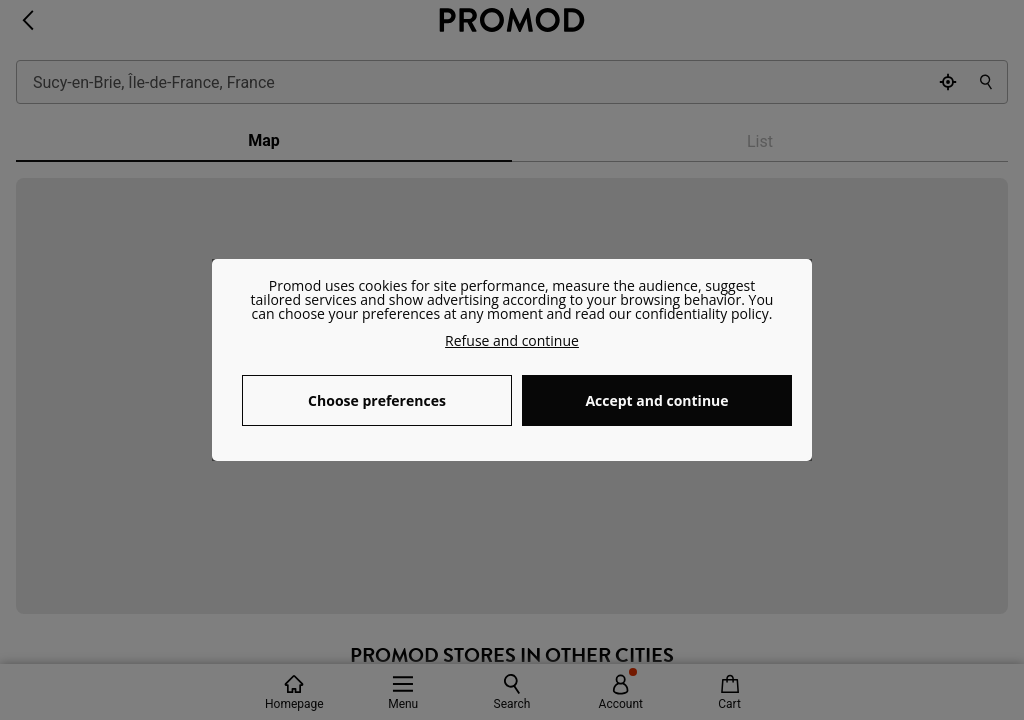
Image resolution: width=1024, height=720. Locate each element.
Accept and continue (656, 400)
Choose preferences (377, 400)
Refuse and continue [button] (512, 340)
